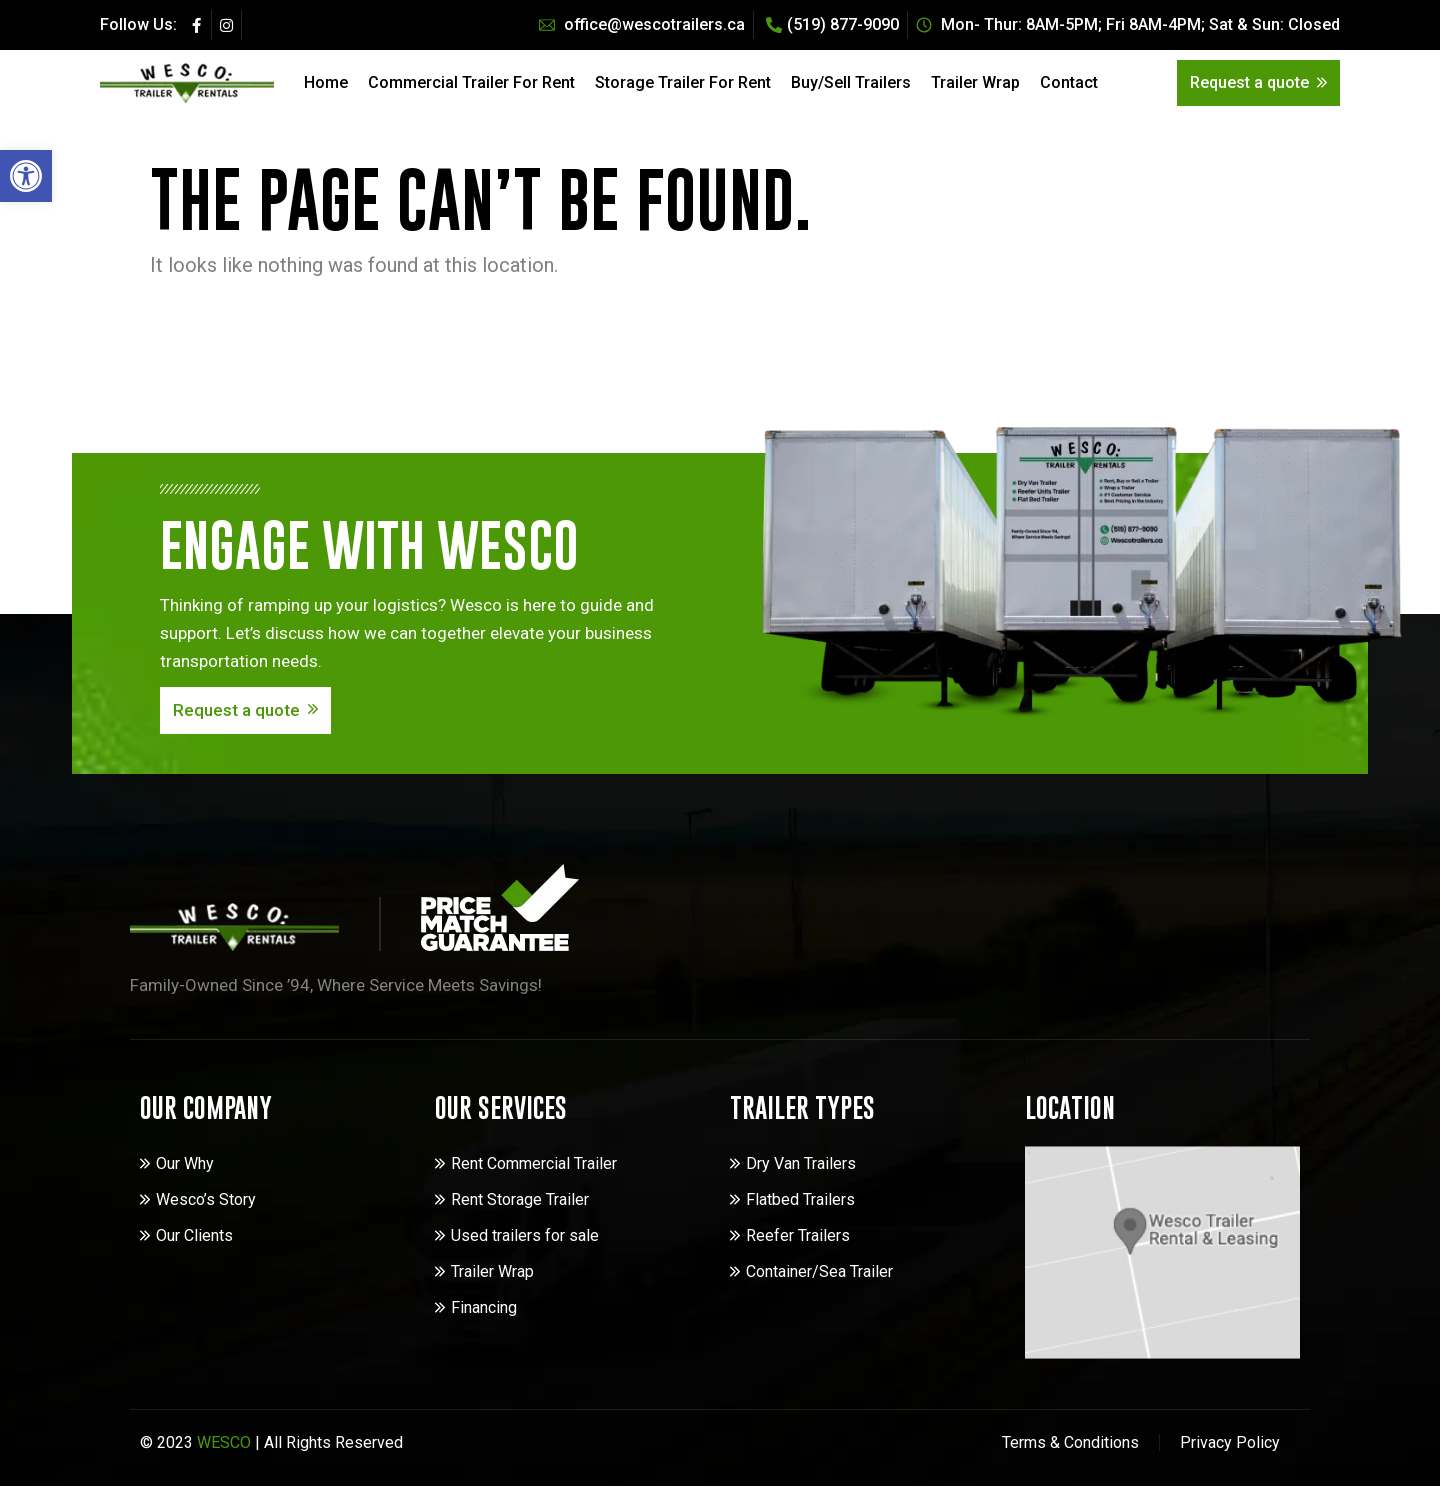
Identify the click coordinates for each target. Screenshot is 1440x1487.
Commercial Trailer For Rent (471, 82)
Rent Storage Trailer (520, 1199)
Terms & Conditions (1070, 1442)
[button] (26, 176)
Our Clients (194, 1235)
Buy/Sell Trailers (851, 82)
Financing (484, 1307)
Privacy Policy (1230, 1442)
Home (326, 82)
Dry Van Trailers (801, 1163)
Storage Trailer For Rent (683, 82)
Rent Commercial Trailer (534, 1163)
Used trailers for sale (525, 1235)
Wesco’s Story (206, 1199)
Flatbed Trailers (800, 1199)
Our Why (185, 1163)
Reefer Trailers (798, 1235)
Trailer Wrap (975, 82)
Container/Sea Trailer (819, 1271)
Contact (1069, 82)
